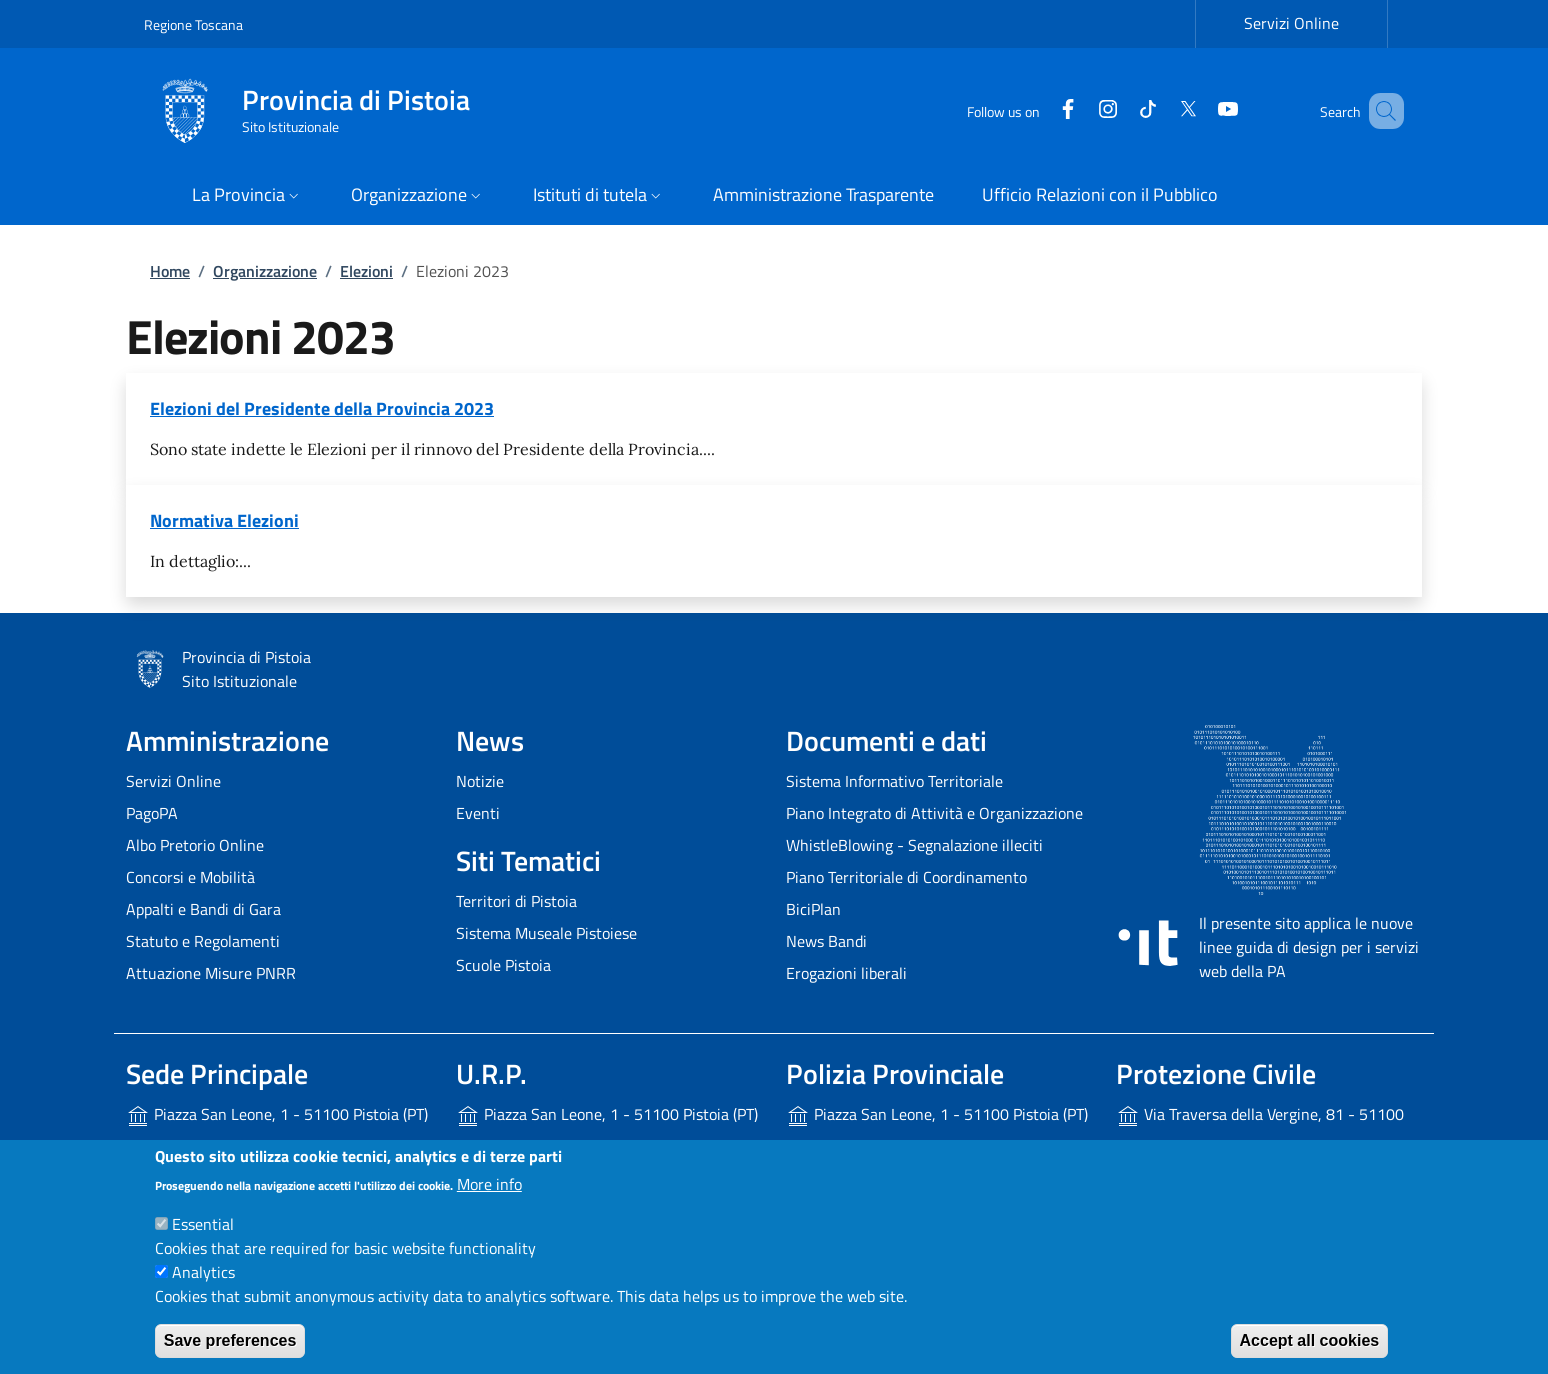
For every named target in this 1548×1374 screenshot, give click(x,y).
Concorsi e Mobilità (190, 877)
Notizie (480, 781)
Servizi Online (173, 781)
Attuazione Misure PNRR (211, 973)
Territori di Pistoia (516, 901)
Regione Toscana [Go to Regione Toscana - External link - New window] (193, 24)
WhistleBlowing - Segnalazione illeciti (914, 845)
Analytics (203, 1272)
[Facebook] (1039, 110)
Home (170, 271)
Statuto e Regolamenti (203, 941)
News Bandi (826, 941)
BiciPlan (813, 909)
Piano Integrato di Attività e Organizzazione (934, 813)
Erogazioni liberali (846, 973)
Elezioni (366, 271)
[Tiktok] (1119, 110)
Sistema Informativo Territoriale (894, 781)
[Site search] (1380, 111)
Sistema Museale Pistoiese (546, 933)
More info (489, 1184)
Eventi (478, 813)
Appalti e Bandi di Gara (203, 909)
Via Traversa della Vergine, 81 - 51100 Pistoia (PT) (1260, 1130)
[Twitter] (1159, 110)
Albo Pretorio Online (195, 845)
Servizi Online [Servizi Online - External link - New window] (1291, 23)
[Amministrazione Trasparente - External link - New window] (823, 196)
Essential (203, 1224)
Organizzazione (265, 271)
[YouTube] (1199, 110)
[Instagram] (1079, 110)
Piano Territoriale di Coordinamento (906, 877)
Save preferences (230, 1340)
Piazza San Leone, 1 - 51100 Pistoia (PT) (277, 1115)
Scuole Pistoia (503, 965)
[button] (247, 196)
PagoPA (152, 813)
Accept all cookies (1310, 1340)
